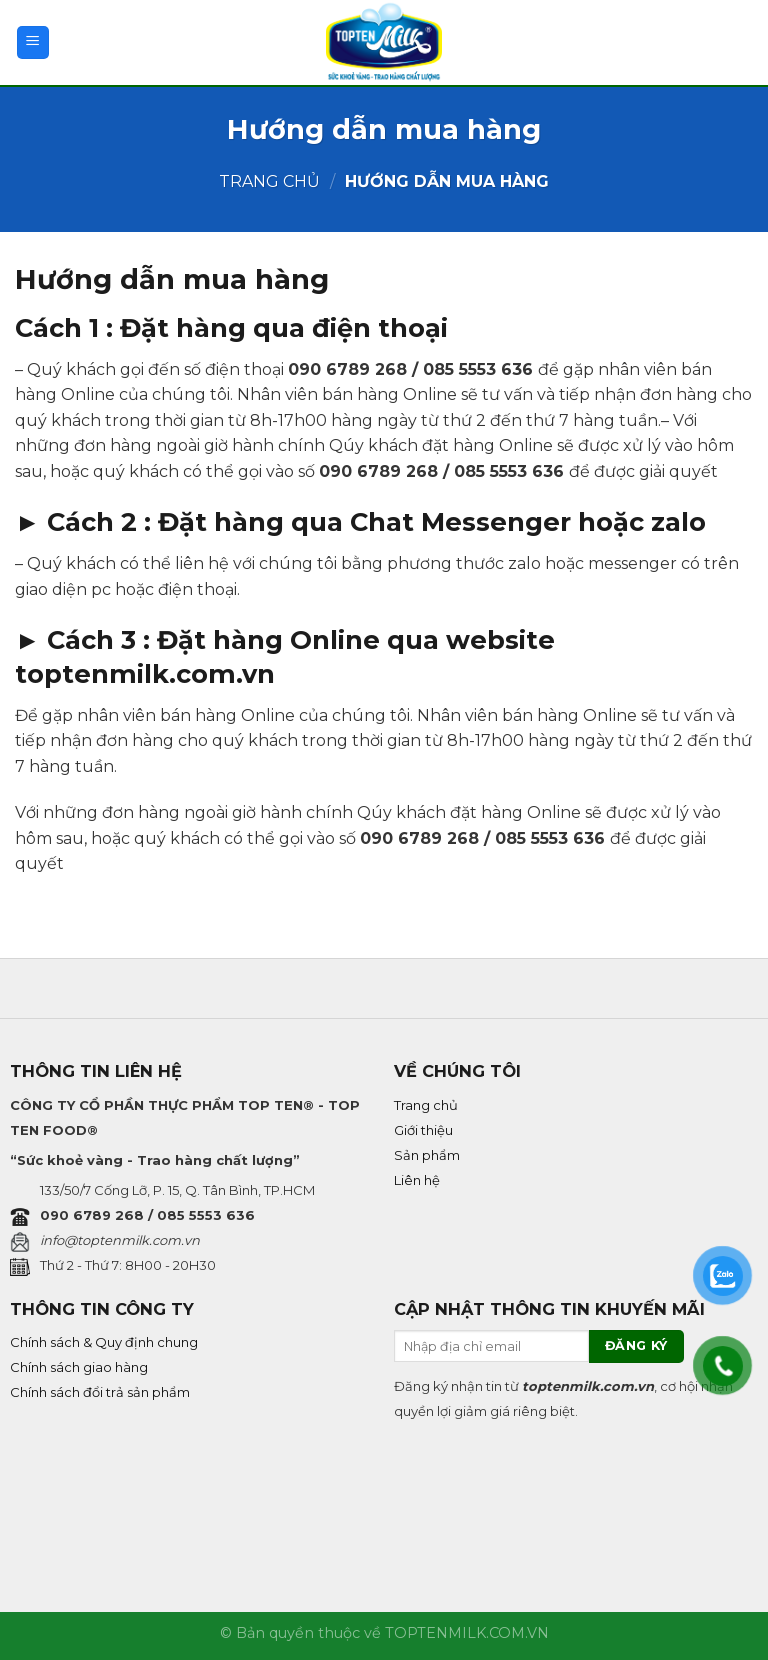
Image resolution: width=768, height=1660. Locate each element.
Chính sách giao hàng (79, 1367)
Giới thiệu (423, 1130)
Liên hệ (417, 1180)
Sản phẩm (427, 1155)
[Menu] (33, 42)
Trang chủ (269, 181)
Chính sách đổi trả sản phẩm (100, 1392)
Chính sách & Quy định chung (104, 1342)
